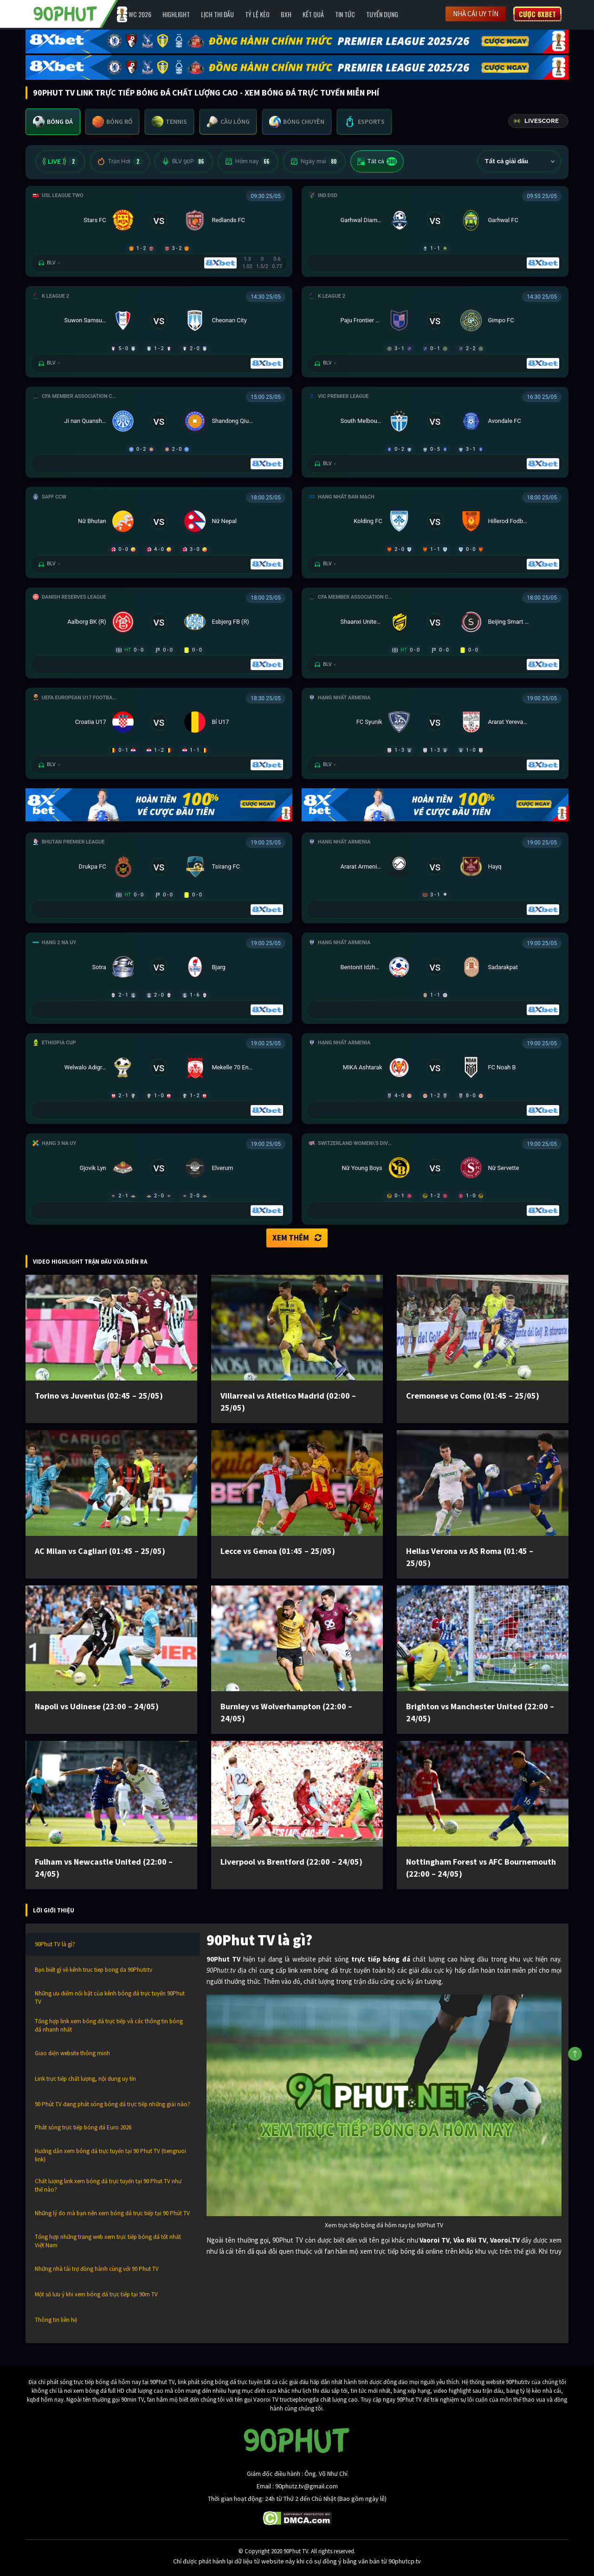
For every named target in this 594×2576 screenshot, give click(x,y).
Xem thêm (297, 1238)
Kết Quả (313, 14)
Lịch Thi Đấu (217, 14)
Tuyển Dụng (382, 14)
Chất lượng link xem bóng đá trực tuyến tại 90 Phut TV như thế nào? (108, 2185)
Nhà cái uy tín (475, 13)
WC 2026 (140, 14)
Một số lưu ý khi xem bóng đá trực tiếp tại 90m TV (96, 2294)
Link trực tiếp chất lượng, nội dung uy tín (85, 2079)
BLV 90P (183, 161)
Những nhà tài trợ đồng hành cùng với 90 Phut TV (97, 2269)
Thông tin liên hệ (56, 2320)
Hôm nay (248, 161)
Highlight (176, 14)
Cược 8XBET (537, 14)
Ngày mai (314, 161)
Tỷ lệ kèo (257, 14)
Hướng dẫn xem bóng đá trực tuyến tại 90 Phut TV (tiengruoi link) (110, 2155)
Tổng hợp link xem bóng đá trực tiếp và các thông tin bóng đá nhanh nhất (109, 2025)
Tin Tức (345, 14)
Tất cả (377, 161)
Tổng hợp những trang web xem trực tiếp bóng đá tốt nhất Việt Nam (108, 2241)
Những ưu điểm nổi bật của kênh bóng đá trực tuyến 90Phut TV (110, 1997)
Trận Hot (120, 161)
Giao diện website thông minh (72, 2053)
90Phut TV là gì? (55, 1944)
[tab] (53, 122)
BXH (286, 14)
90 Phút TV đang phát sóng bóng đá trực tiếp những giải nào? (112, 2104)
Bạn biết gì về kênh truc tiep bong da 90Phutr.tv (93, 1970)
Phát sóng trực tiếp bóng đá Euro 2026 (83, 2127)
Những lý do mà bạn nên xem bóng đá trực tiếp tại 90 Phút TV (112, 2213)
